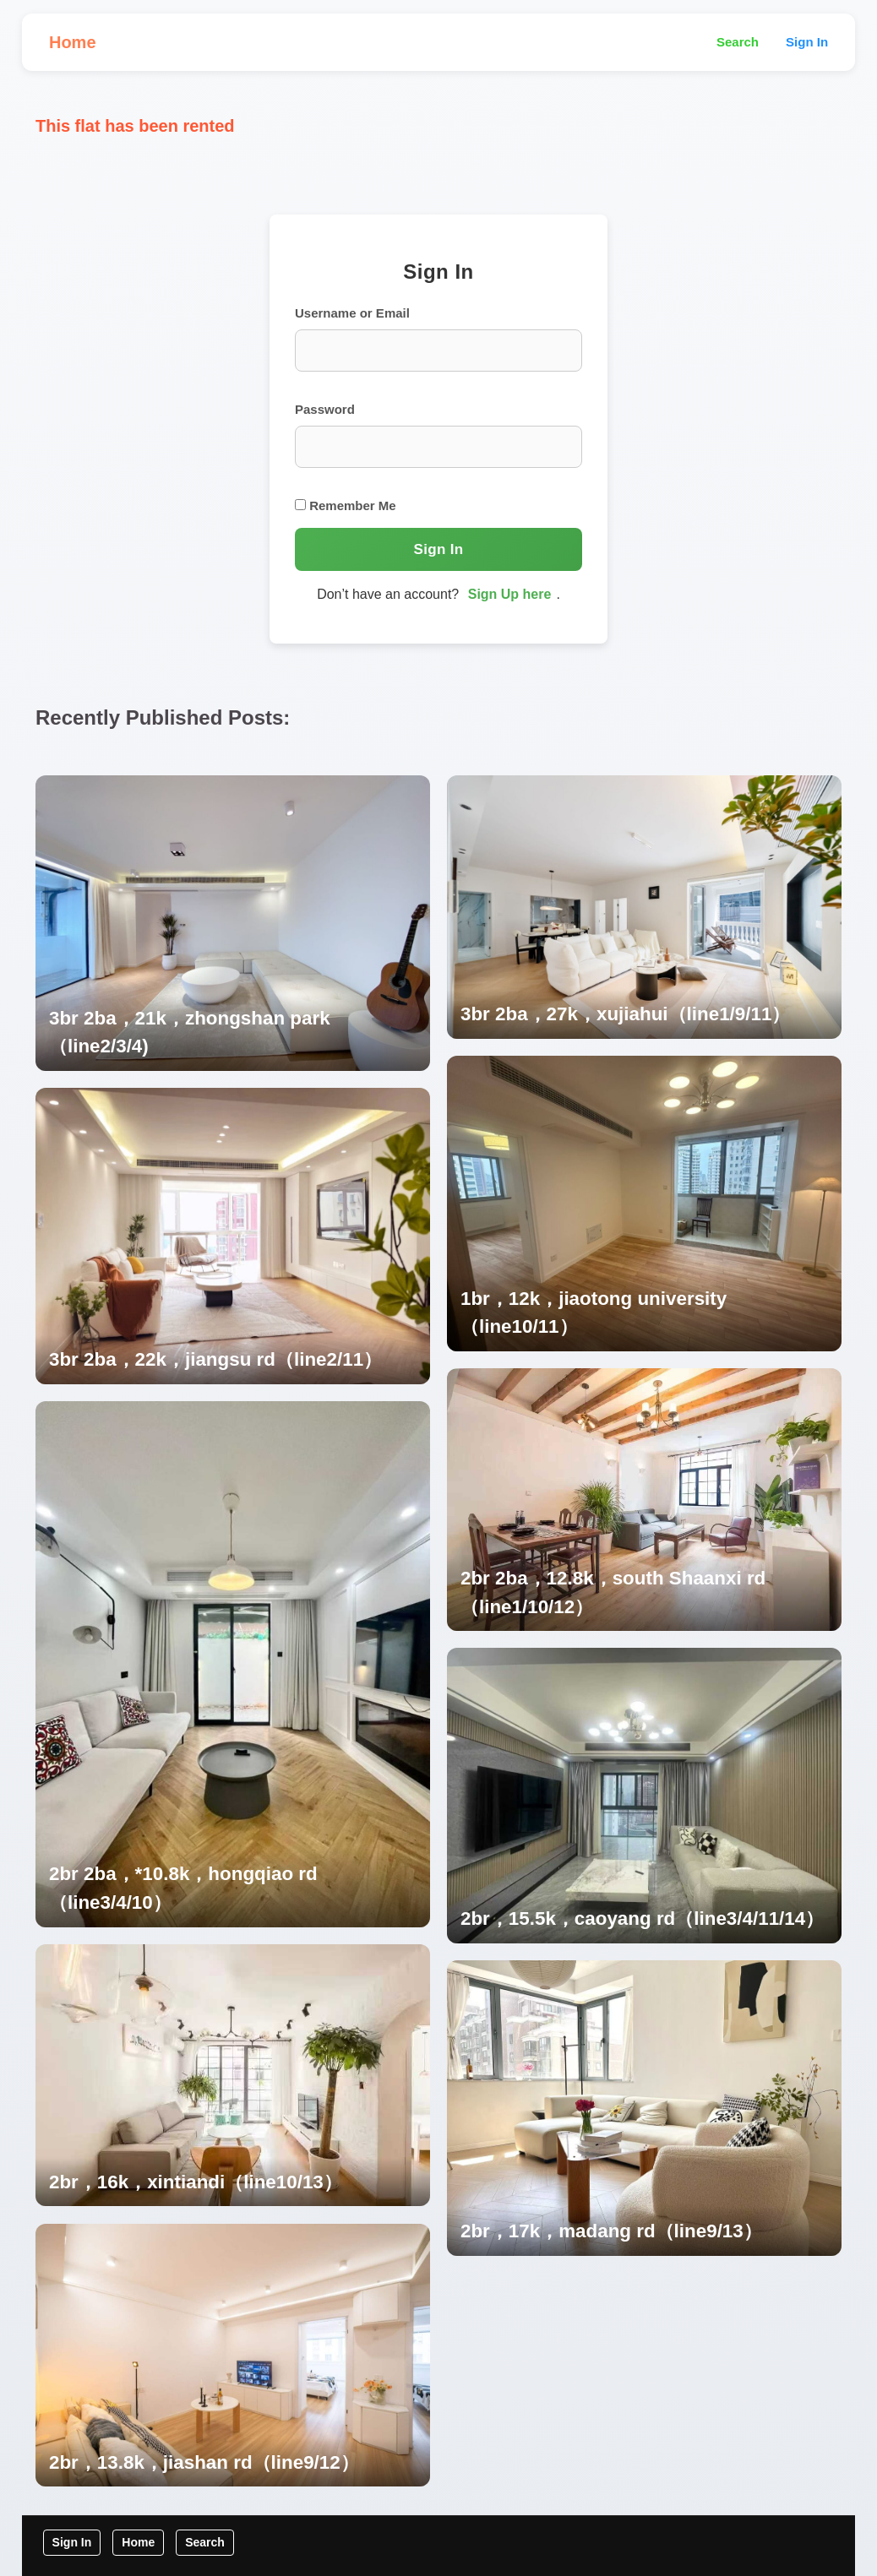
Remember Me (345, 505)
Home (72, 42)
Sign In (807, 42)
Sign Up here (510, 594)
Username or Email (352, 313)
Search (737, 42)
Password (325, 409)
